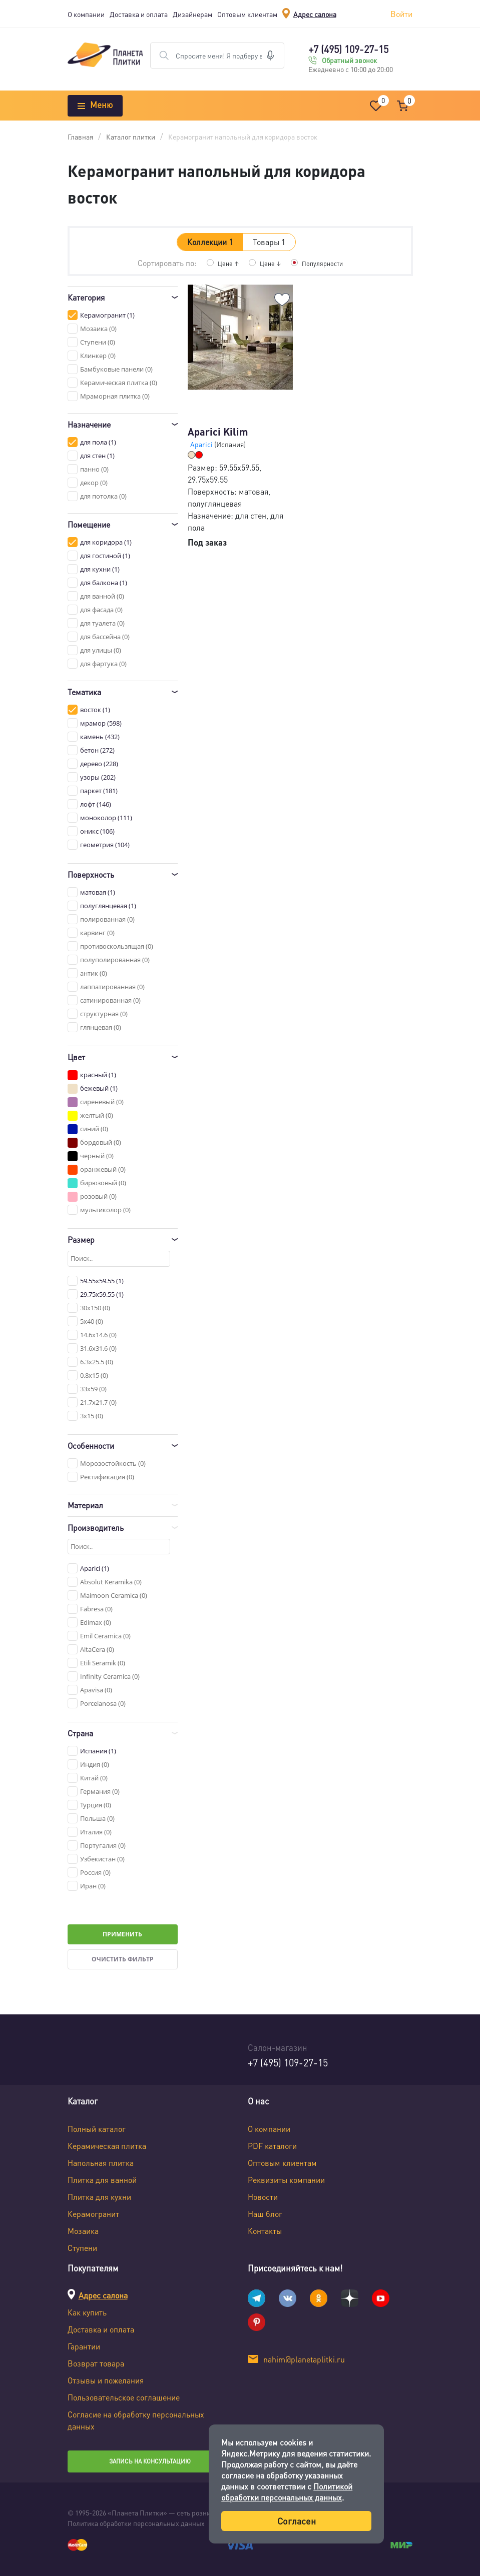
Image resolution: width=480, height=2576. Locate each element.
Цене (226, 263)
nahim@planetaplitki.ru (304, 2359)
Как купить (87, 2312)
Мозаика (83, 2230)
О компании (86, 14)
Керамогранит (93, 2213)
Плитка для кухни (99, 2196)
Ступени (82, 2247)
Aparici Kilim (218, 431)
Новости (263, 2196)
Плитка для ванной (102, 2179)
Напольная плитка (101, 2162)
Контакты (265, 2230)
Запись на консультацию (150, 2461)
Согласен (296, 2520)
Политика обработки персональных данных (136, 2522)
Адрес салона (314, 14)
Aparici (202, 444)
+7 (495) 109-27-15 (348, 49)
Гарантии (84, 2346)
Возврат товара (96, 2363)
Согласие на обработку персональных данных (136, 2420)
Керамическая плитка (107, 2145)
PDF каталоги (272, 2145)
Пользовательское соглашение (124, 2397)
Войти (401, 14)
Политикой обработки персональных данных (286, 2491)
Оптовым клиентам (247, 14)
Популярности (323, 263)
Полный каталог (97, 2128)
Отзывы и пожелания (106, 2380)
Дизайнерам (192, 14)
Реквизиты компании (286, 2179)
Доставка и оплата (139, 14)
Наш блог (265, 2213)
